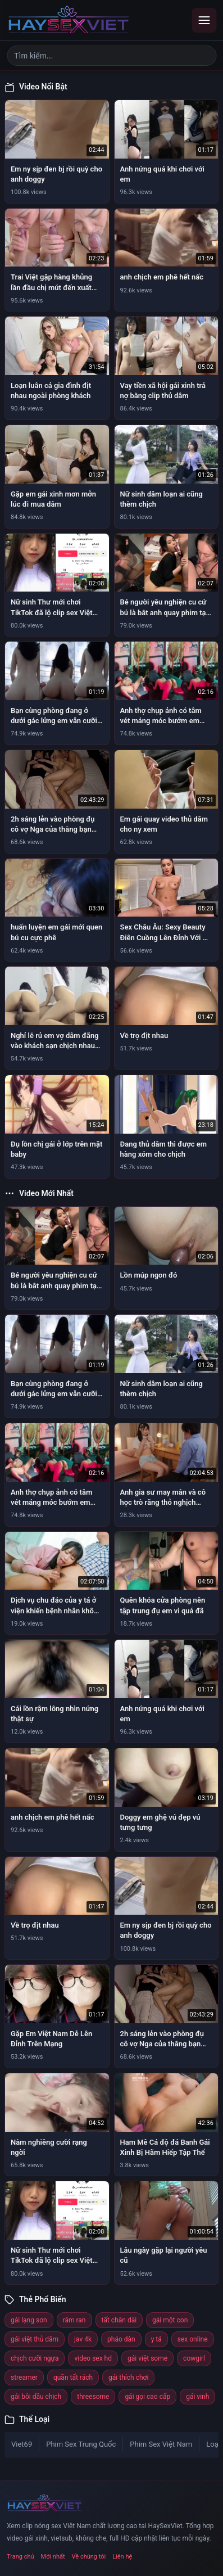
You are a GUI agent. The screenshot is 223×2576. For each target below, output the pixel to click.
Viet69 (21, 2444)
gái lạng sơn (29, 2320)
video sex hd (93, 2358)
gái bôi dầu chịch (36, 2397)
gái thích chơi (128, 2377)
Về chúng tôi (89, 2556)
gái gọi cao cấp (147, 2397)
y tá (156, 2339)
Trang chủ (20, 2556)
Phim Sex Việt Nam (161, 2444)
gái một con (170, 2320)
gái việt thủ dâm (34, 2339)
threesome (93, 2397)
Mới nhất (53, 2556)
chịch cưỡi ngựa (34, 2358)
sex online (193, 2339)
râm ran (74, 2320)
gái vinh (197, 2397)
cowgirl (194, 2358)
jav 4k (83, 2339)
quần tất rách (73, 2377)
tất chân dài (119, 2320)
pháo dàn (121, 2339)
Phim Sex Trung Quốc (81, 2444)
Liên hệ (122, 2556)
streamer (24, 2377)
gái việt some (147, 2358)
